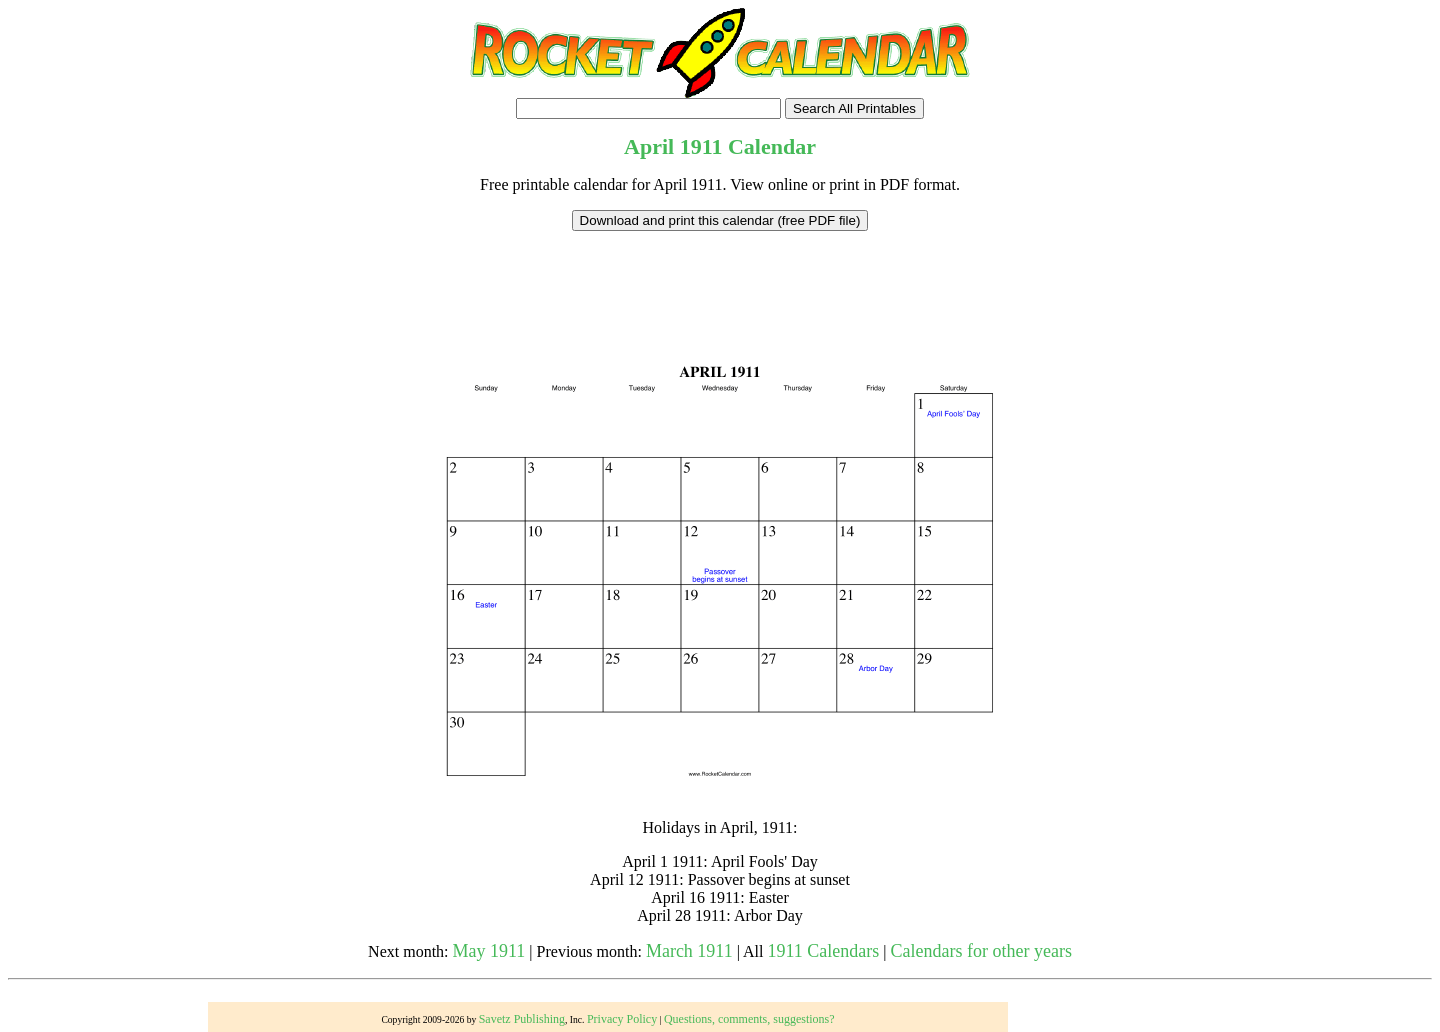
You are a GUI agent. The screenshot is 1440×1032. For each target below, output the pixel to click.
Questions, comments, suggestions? (749, 1019)
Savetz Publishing (522, 1019)
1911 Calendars (823, 951)
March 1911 (689, 951)
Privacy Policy (622, 1019)
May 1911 (489, 951)
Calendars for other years (980, 951)
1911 (701, 146)
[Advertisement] (720, 276)
